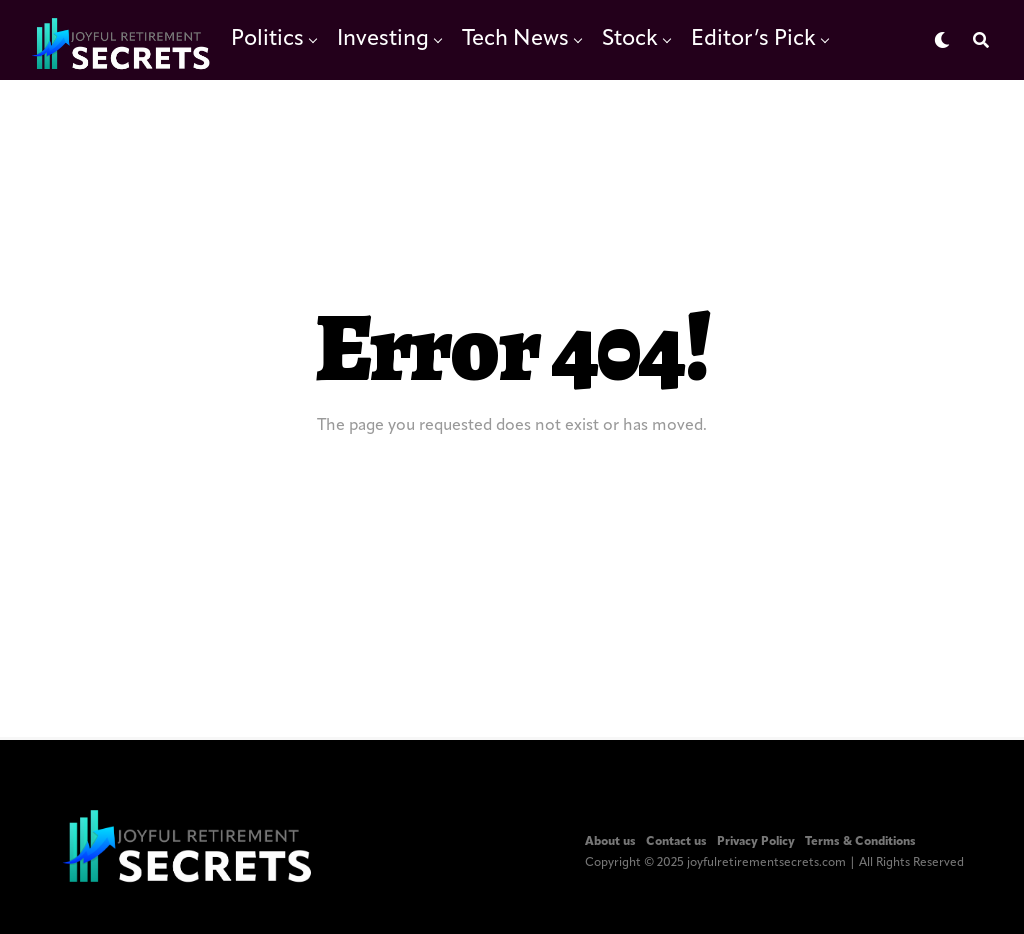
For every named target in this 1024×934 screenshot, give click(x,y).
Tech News (515, 39)
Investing (383, 39)
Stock (630, 39)
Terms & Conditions (860, 842)
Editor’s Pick (753, 39)
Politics (267, 39)
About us (610, 842)
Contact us (676, 842)
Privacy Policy (756, 842)
